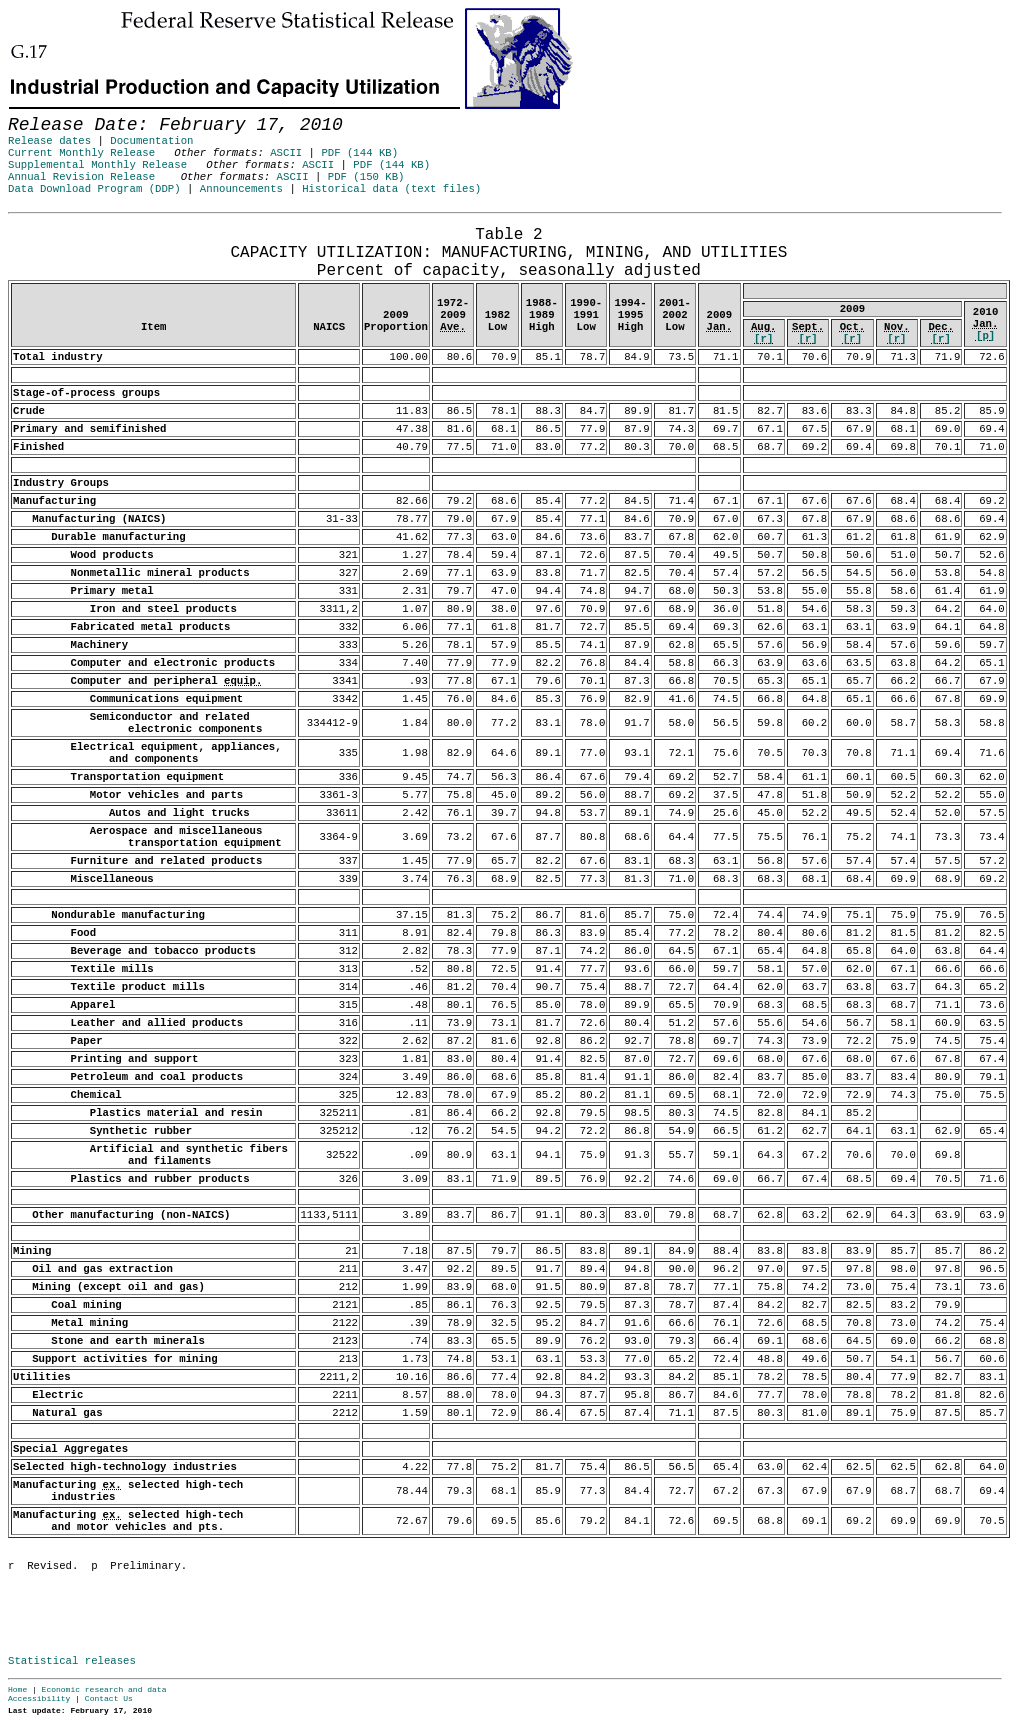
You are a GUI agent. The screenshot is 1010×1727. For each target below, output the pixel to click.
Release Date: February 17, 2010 (57, 223)
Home (17, 1689)
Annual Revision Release (81, 177)
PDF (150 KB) (366, 177)
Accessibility (39, 1698)
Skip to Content (32, 112)
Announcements (241, 189)
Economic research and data (104, 1689)
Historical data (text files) (391, 189)
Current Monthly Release (81, 153)
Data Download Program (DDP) (94, 189)
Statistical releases (72, 1661)
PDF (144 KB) (359, 153)
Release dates (49, 141)
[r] (763, 339)
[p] (985, 336)
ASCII (286, 153)
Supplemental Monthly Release (97, 165)
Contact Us (109, 1698)
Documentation (151, 141)
